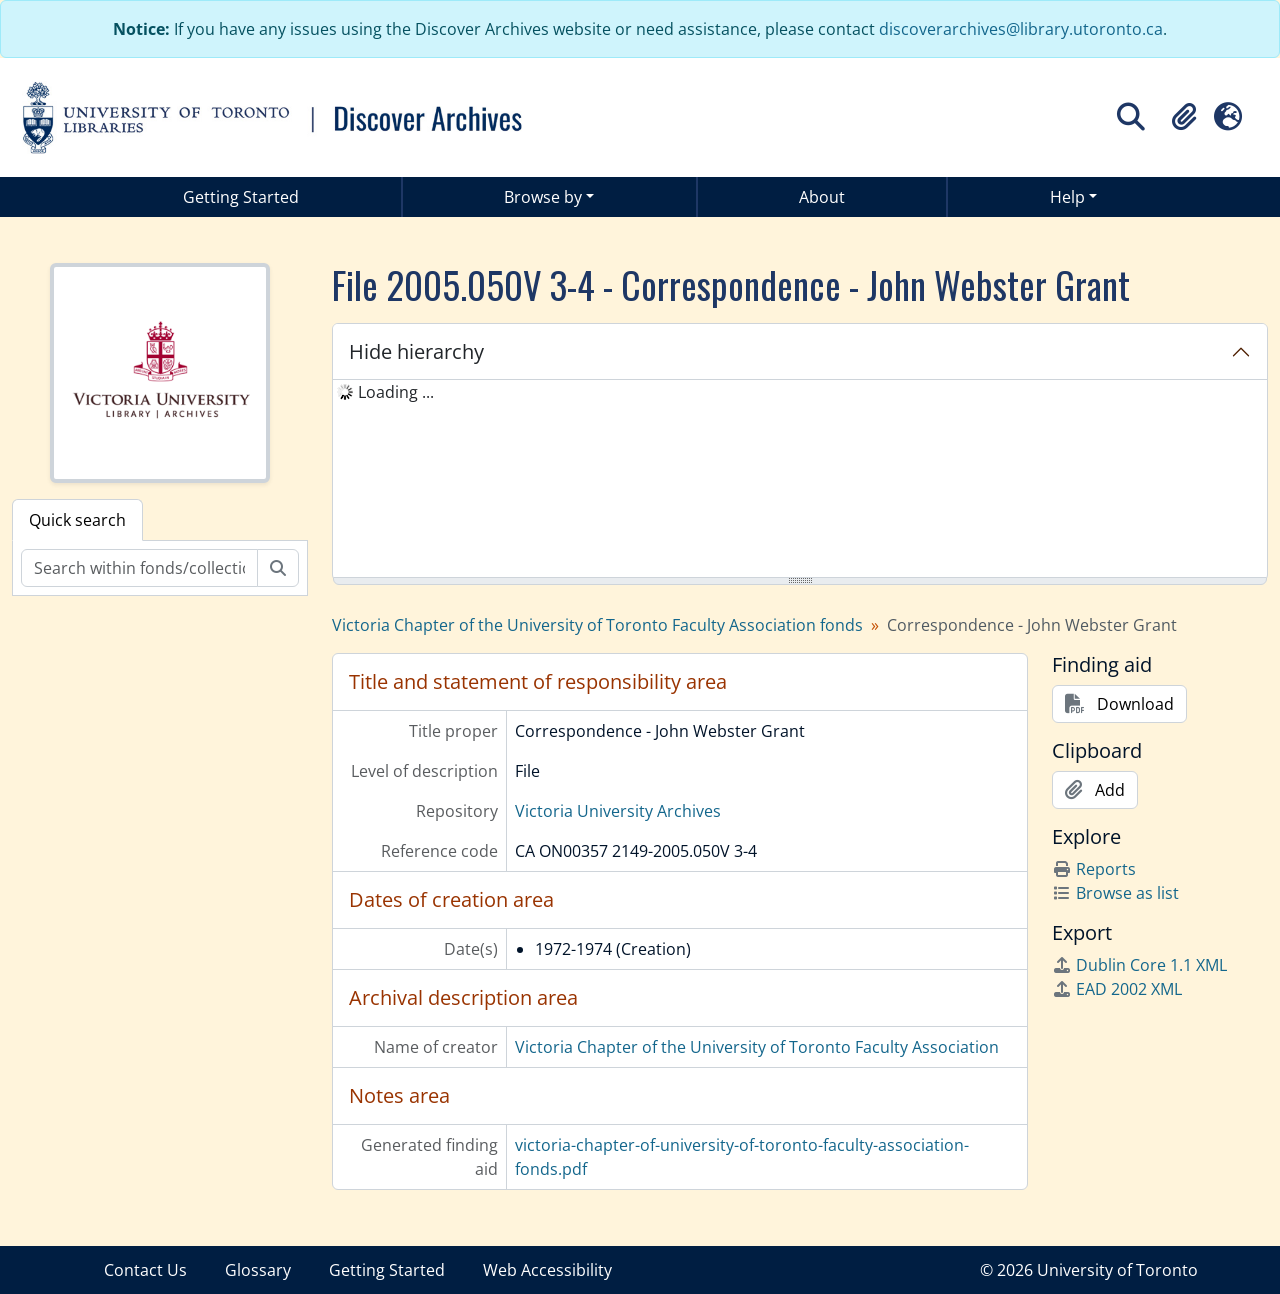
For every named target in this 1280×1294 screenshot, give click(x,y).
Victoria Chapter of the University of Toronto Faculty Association (757, 1047)
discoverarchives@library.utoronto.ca (1021, 29)
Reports (1094, 869)
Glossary (258, 1270)
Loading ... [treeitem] (396, 392)
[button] (1184, 117)
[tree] (800, 480)
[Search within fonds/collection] (139, 568)
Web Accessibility (547, 1270)
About (822, 197)
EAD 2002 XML (1117, 989)
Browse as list (1115, 893)
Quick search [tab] (77, 520)
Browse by (543, 197)
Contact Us (145, 1270)
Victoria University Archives (618, 811)
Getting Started (241, 197)
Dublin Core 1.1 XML (1139, 965)
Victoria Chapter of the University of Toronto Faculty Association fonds (597, 625)
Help (1067, 197)
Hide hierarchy (416, 351)
